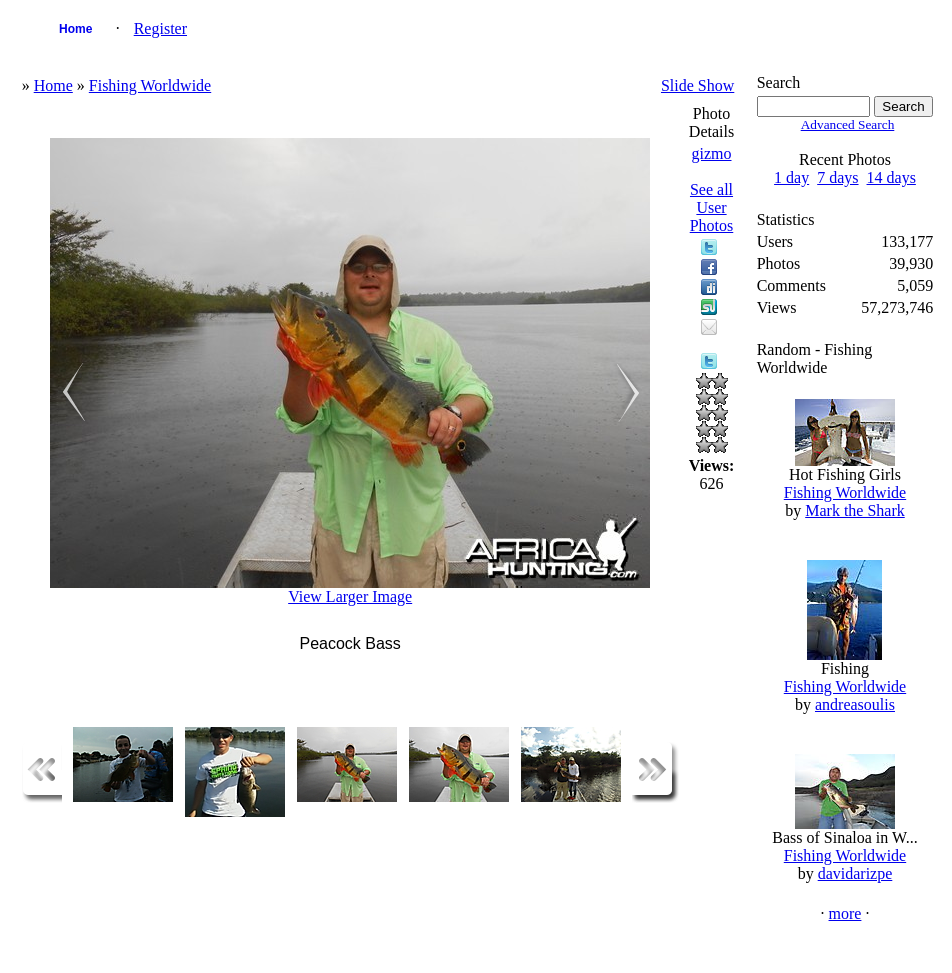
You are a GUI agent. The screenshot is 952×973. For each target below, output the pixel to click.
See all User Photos (712, 207)
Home (75, 29)
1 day (791, 177)
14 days (891, 177)
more (845, 913)
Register (160, 28)
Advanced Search (848, 124)
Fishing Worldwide (150, 85)
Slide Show (697, 85)
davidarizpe (855, 873)
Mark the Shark (855, 510)
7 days (837, 177)
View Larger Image (350, 596)
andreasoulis (855, 704)
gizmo (712, 153)
